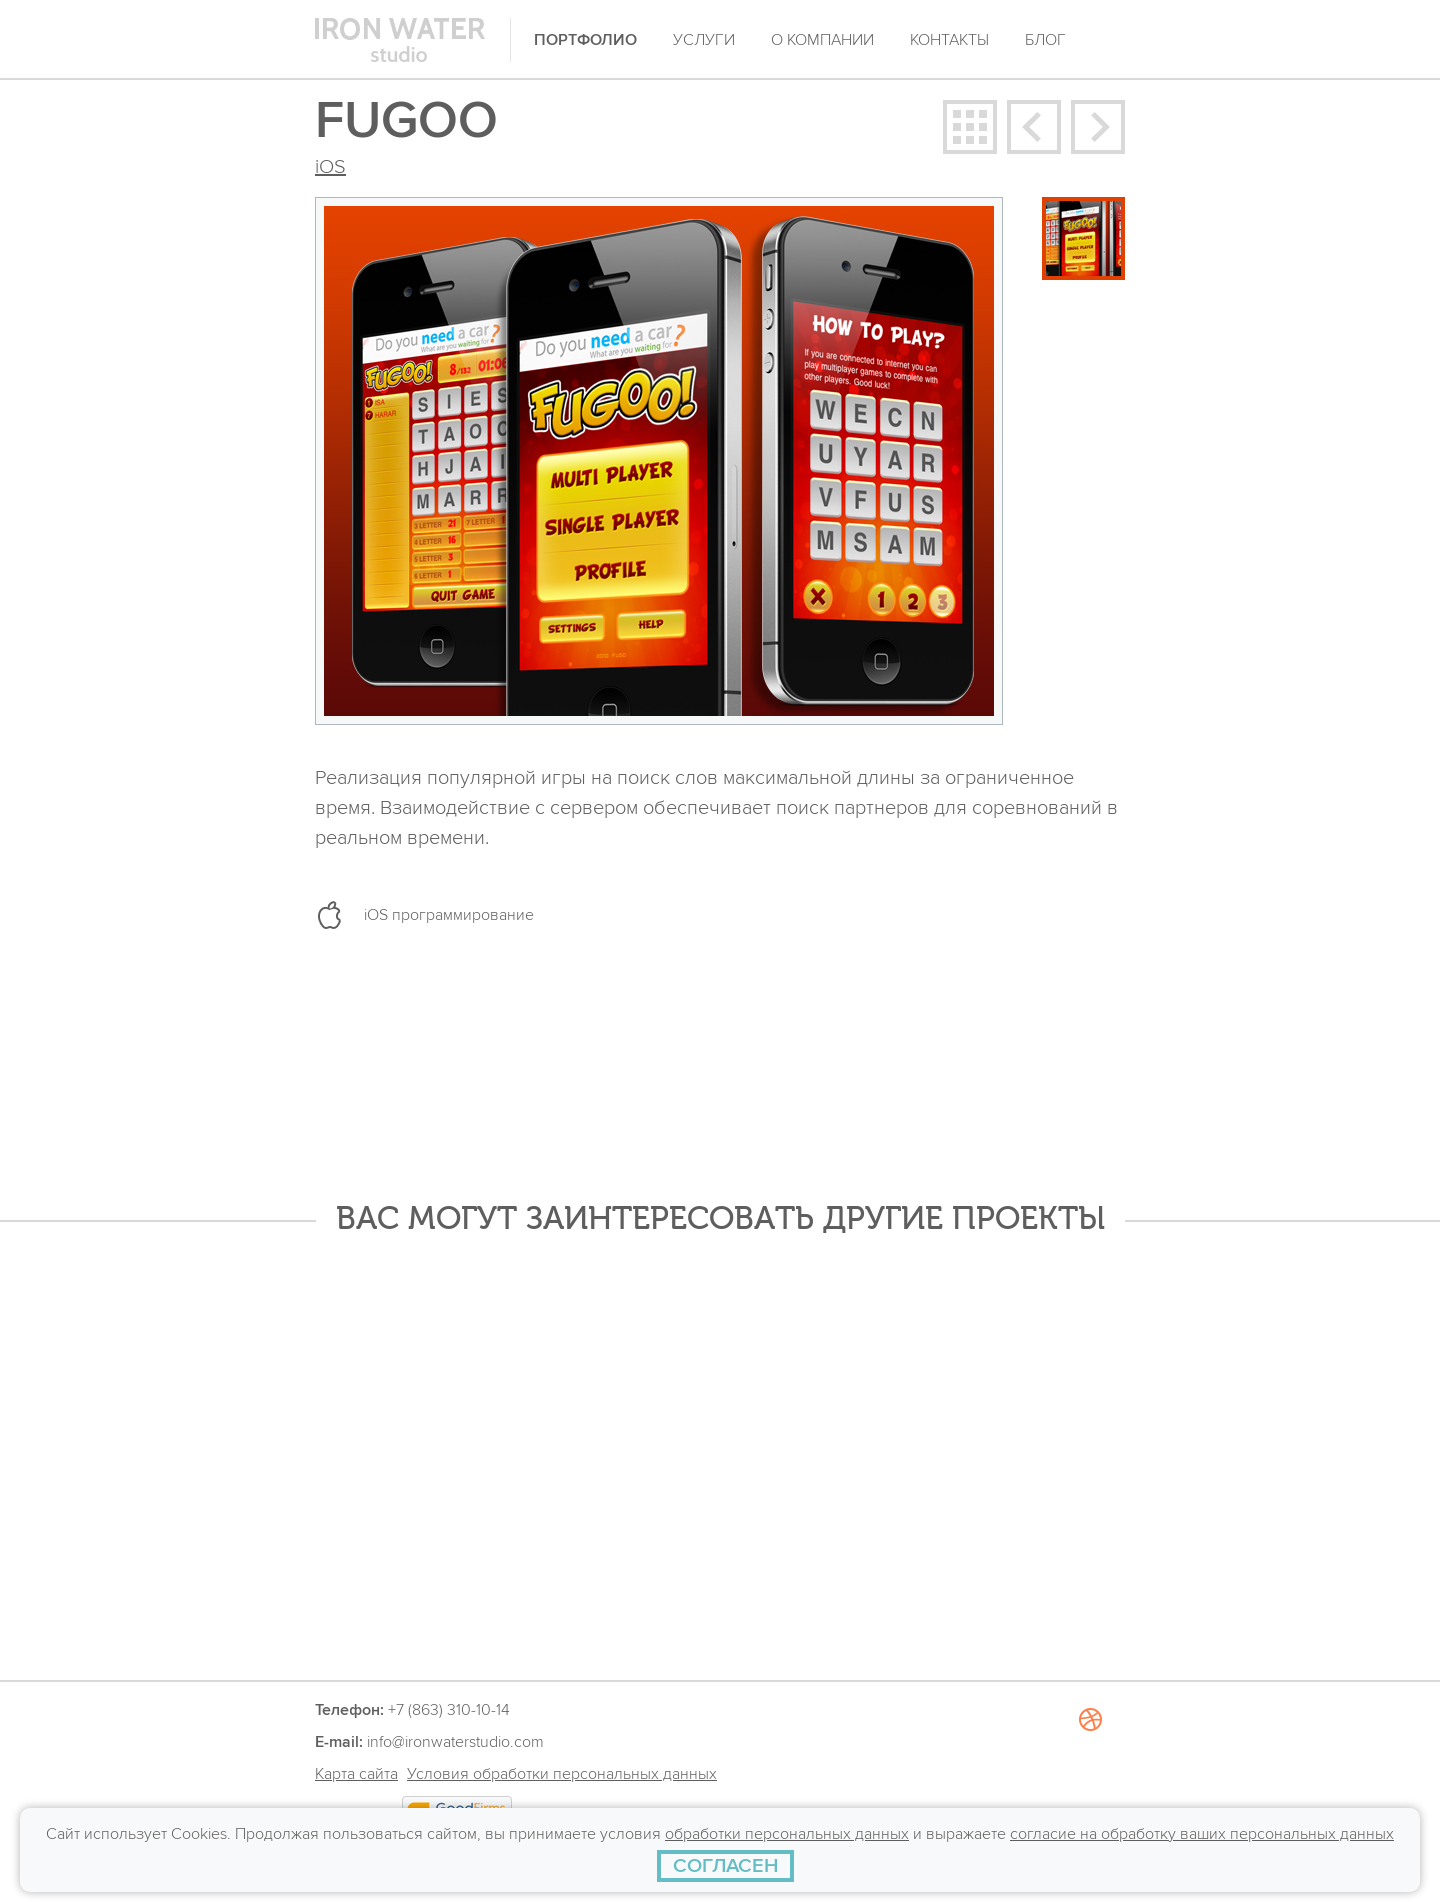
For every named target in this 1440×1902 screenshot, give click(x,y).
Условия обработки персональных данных (562, 1774)
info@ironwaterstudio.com (455, 1742)
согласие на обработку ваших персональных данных (1202, 1834)
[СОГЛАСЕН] (725, 1866)
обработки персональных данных (787, 1834)
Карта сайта (356, 1774)
